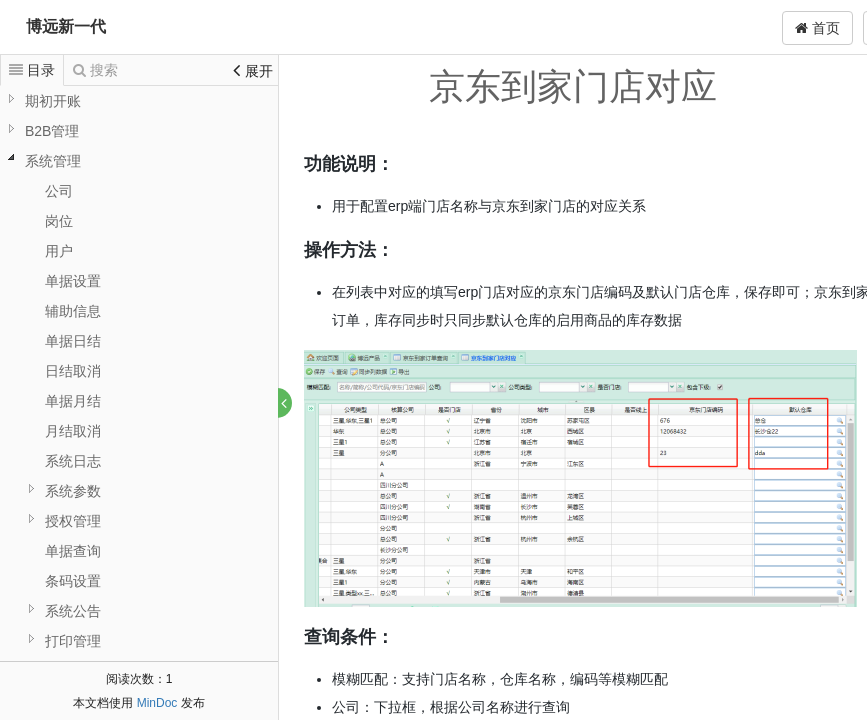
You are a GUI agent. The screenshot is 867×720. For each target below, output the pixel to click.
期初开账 (53, 101)
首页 (817, 28)
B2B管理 (52, 131)
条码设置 (73, 581)
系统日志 (73, 461)
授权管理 (73, 521)
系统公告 (73, 611)
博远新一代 (66, 26)
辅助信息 (73, 311)
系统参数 (73, 491)
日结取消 (73, 371)
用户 (59, 251)
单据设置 (73, 281)
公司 (59, 191)
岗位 (59, 221)
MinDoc (157, 703)
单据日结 (73, 341)
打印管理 (73, 641)
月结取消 (73, 431)
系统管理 (53, 161)
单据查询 (73, 551)
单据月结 (73, 401)
